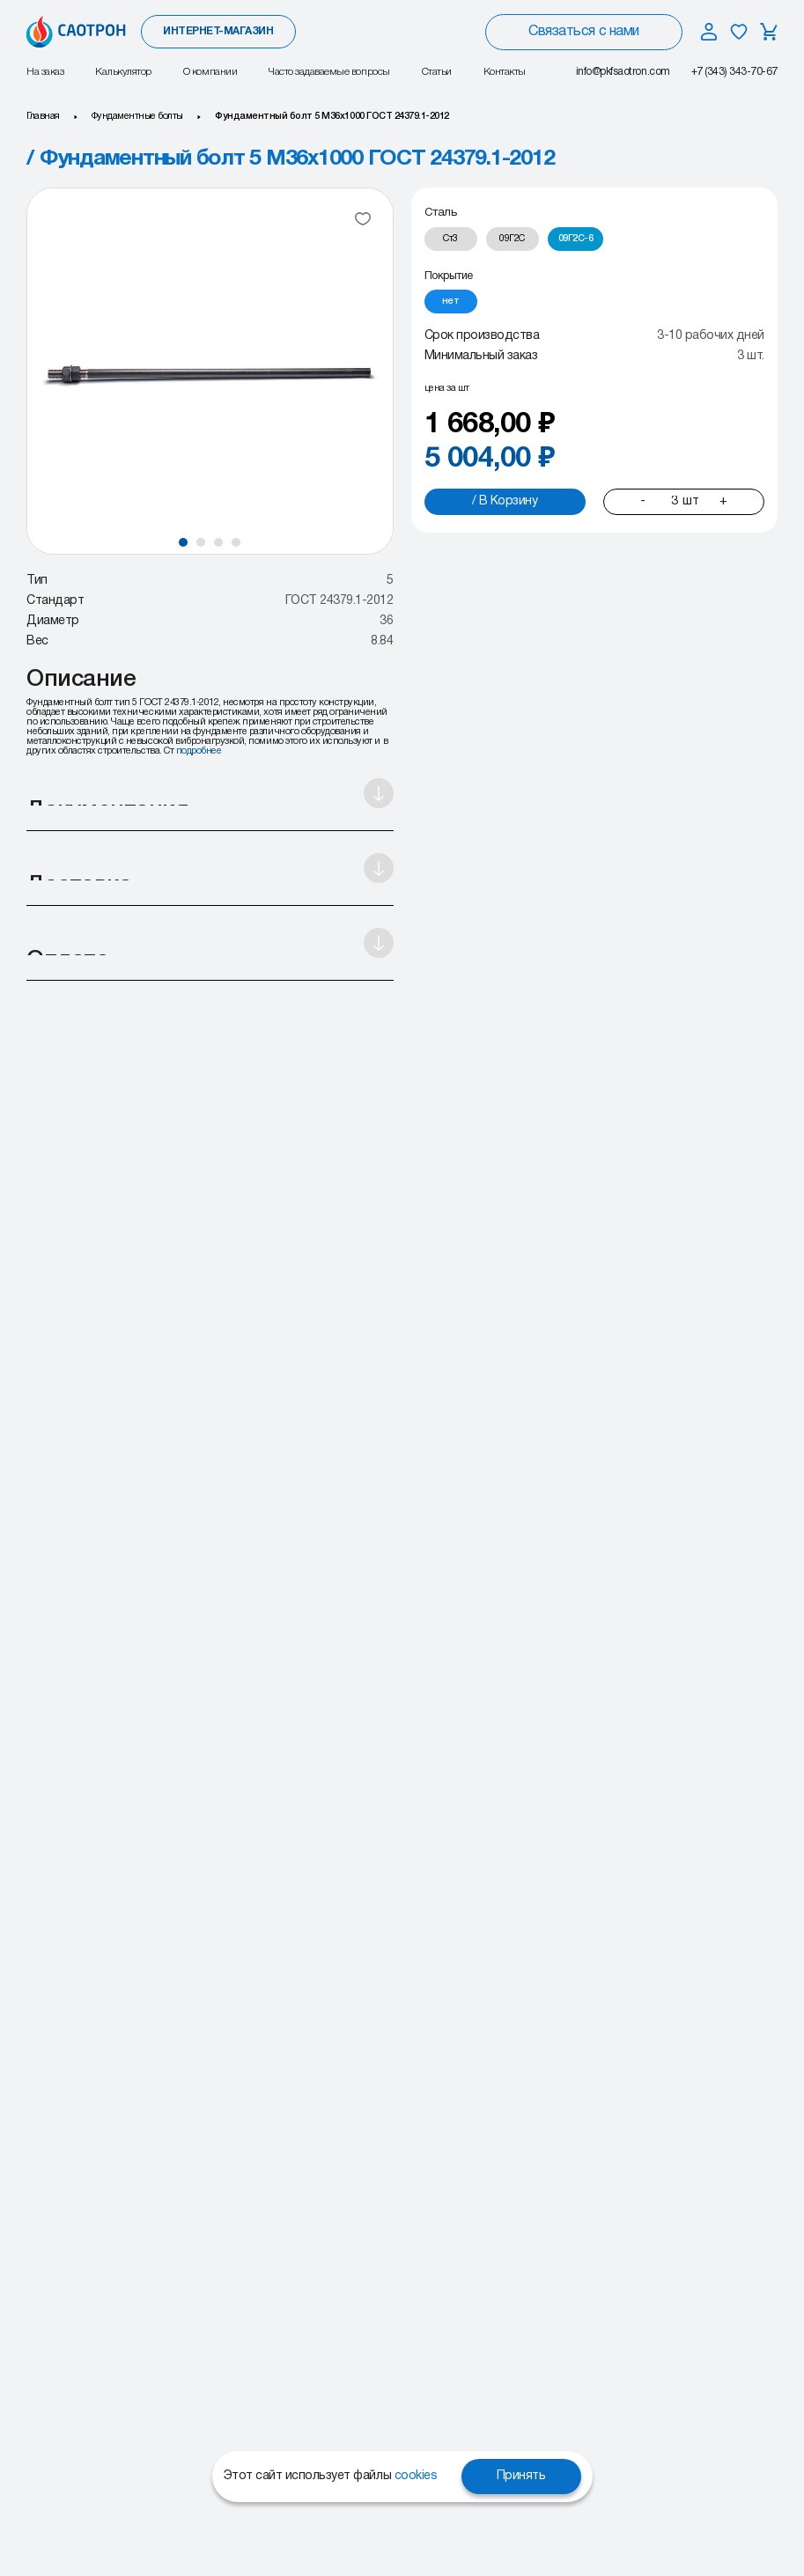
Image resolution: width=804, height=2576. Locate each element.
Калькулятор (123, 72)
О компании (210, 72)
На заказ (44, 72)
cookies (416, 2476)
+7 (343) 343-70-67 (734, 72)
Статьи (437, 72)
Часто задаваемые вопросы (329, 72)
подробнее (199, 751)
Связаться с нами (583, 32)
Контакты (504, 72)
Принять (521, 2476)
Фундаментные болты (137, 116)
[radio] (450, 239)
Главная (43, 116)
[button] (183, 542)
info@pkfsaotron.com (623, 72)
